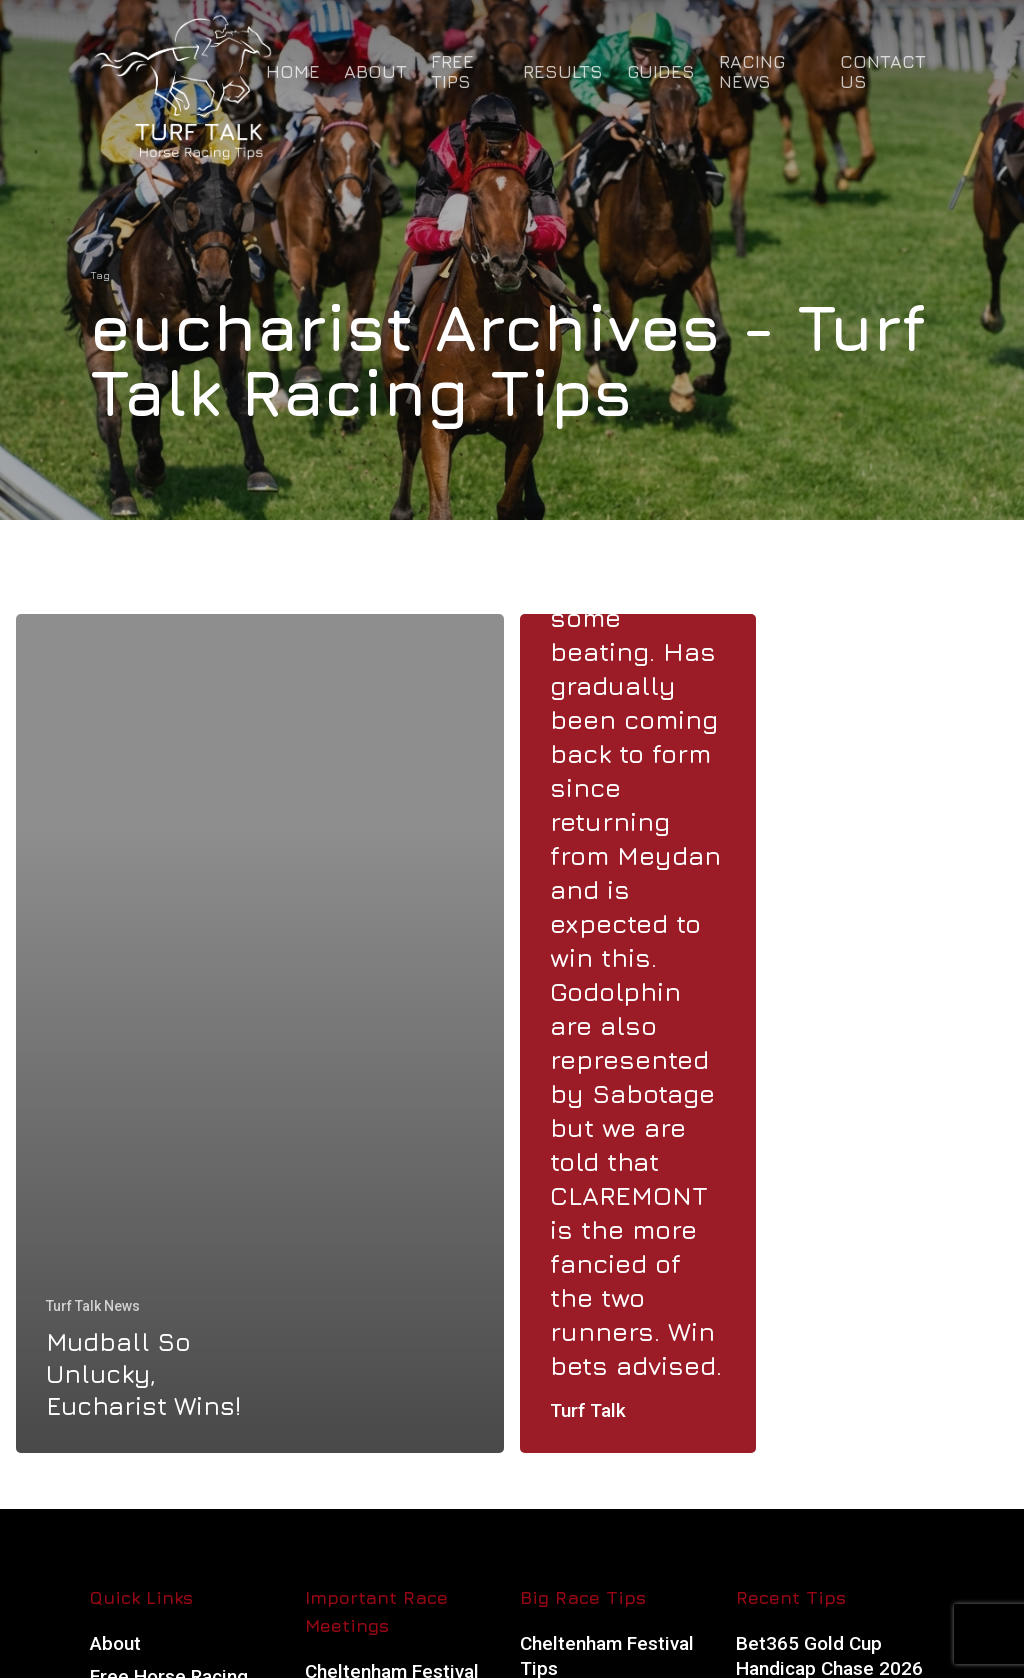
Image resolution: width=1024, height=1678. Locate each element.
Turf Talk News (93, 1306)
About (115, 1643)
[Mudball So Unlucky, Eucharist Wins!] (260, 1033)
